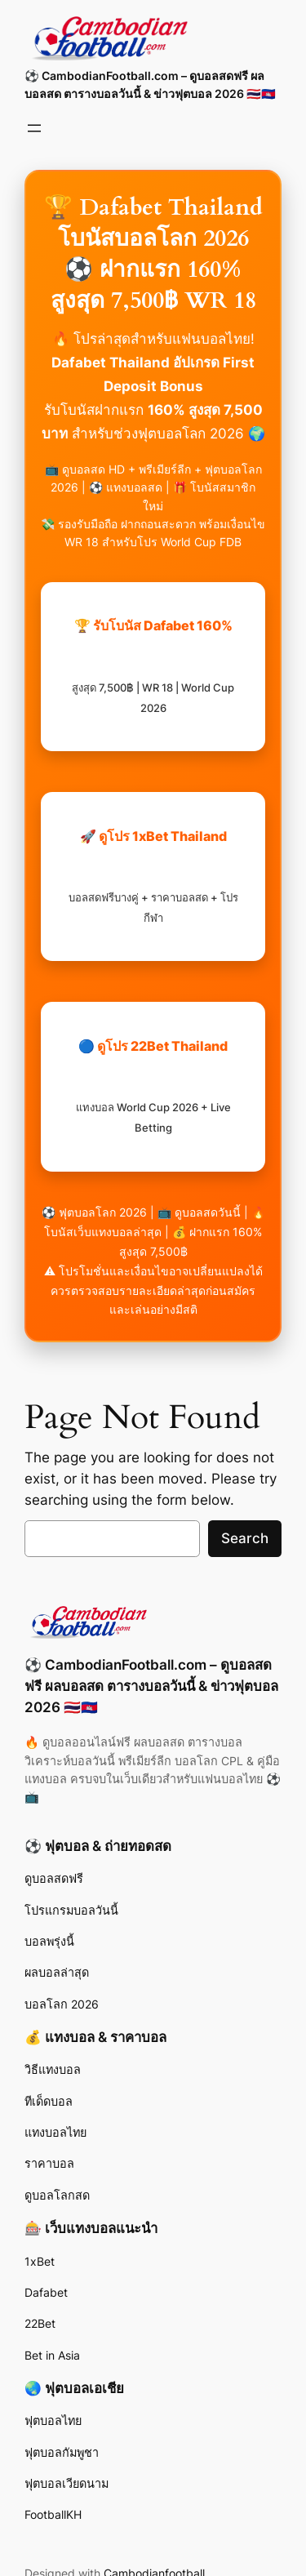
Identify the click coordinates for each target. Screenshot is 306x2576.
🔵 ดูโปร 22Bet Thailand (153, 1086)
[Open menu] (34, 128)
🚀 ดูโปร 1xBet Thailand (153, 876)
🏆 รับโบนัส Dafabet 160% (153, 665)
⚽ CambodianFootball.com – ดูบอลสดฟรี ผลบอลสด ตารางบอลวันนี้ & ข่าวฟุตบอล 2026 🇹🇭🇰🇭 (151, 1686)
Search (244, 1538)
